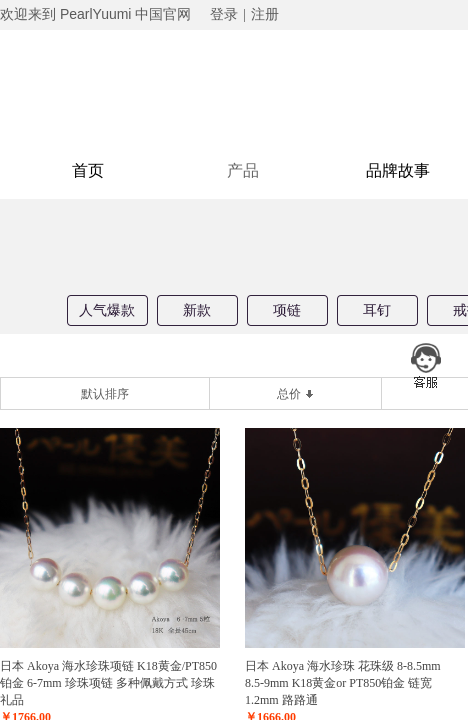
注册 (265, 14)
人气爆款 (107, 310)
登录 (224, 14)
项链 (287, 310)
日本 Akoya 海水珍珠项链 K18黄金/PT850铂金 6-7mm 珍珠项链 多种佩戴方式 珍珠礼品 (108, 683)
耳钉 (377, 310)
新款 (197, 310)
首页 (88, 170)
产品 (243, 170)
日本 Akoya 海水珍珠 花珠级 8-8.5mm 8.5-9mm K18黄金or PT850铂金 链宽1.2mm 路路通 (349, 683)
